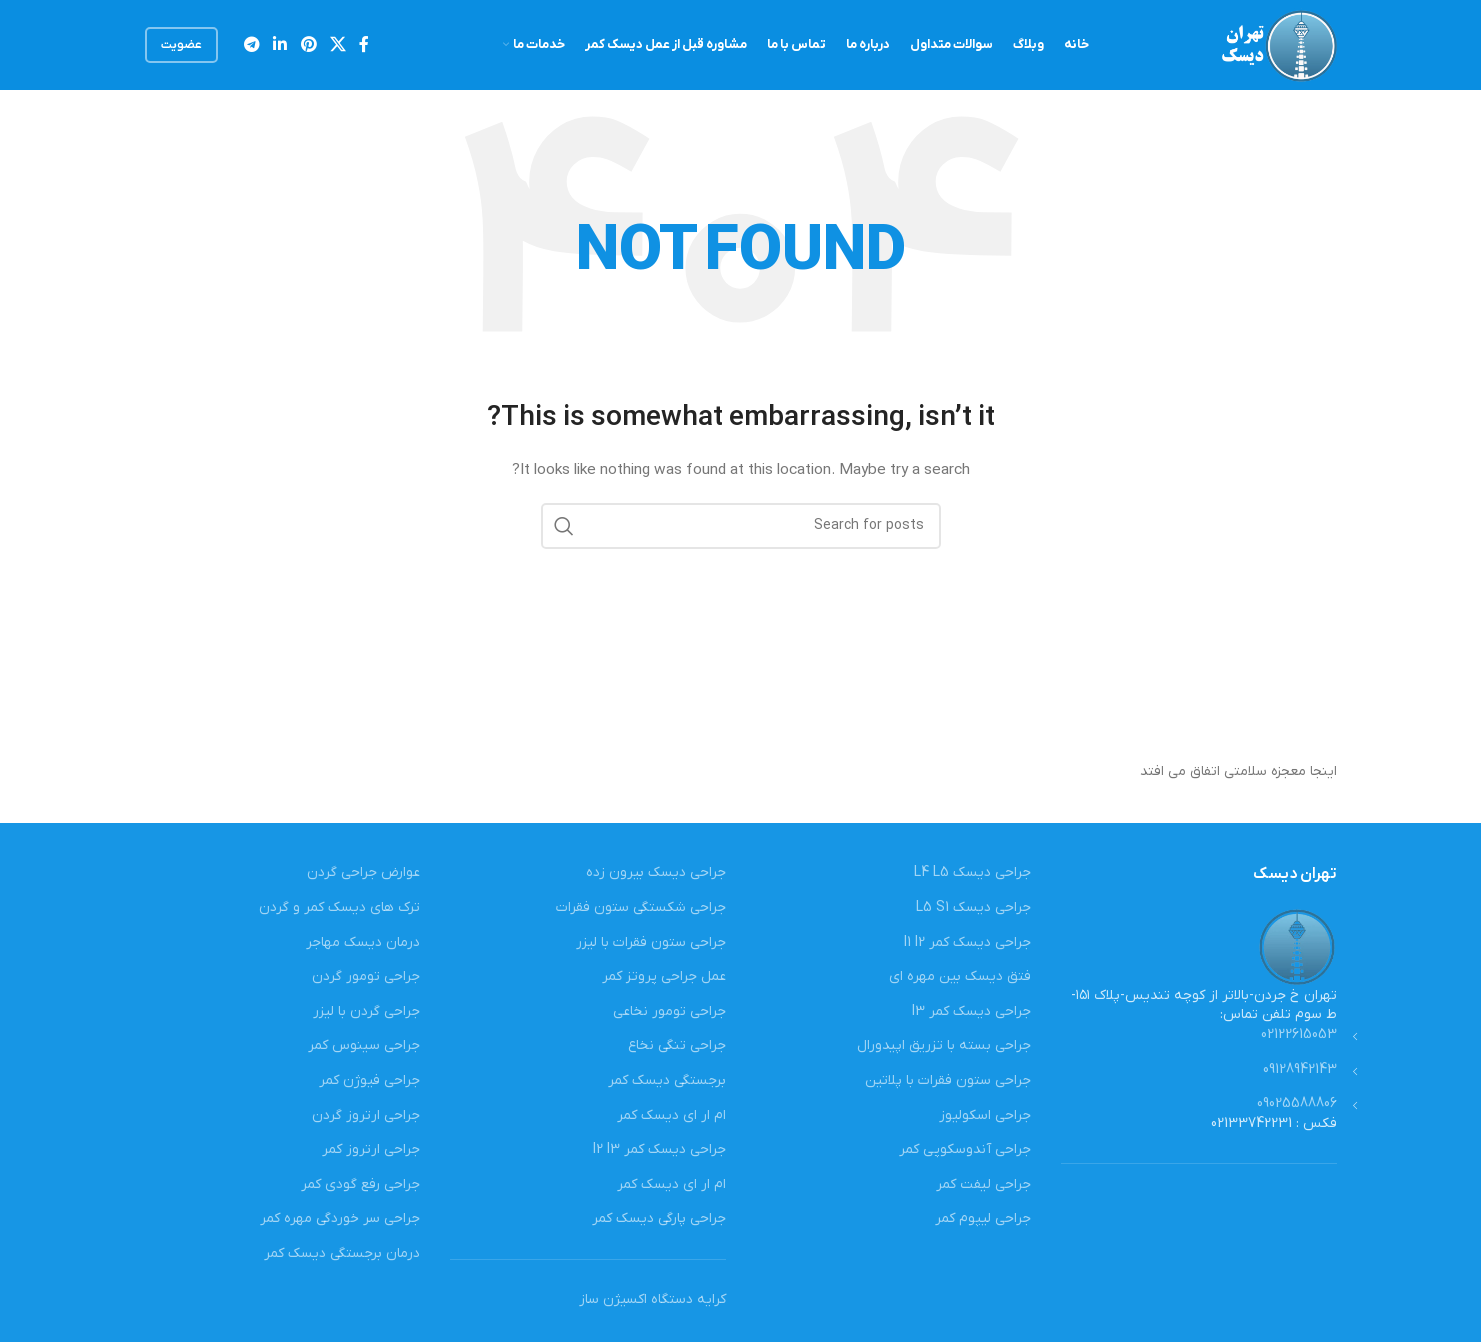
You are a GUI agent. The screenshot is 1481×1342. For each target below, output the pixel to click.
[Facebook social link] (364, 45)
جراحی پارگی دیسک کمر (659, 1218)
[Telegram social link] (252, 45)
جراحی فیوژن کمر (369, 1080)
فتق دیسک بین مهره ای (960, 976)
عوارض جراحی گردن (363, 872)
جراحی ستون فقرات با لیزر (651, 942)
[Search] (741, 526)
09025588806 (1297, 1103)
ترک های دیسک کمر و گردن (339, 907)
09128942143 (1300, 1069)
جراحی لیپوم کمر (983, 1218)
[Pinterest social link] (308, 45)
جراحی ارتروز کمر (371, 1149)
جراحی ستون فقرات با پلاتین (948, 1080)
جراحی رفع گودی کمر (360, 1184)
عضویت (181, 45)
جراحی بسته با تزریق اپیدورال (944, 1045)
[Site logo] (1277, 44)
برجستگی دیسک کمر (667, 1080)
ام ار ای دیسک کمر (671, 1115)
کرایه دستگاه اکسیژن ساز (652, 1299)
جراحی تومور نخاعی (669, 1011)
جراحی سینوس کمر (364, 1045)
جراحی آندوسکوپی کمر (965, 1149)
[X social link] (337, 45)
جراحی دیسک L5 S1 (973, 907)
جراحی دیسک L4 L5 (972, 872)
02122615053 (1299, 1034)
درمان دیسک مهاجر (363, 942)
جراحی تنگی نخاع (677, 1045)
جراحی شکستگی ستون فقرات (641, 907)
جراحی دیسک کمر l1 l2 (967, 942)
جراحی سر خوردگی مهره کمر (340, 1218)
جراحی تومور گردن (366, 976)
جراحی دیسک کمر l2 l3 (659, 1149)
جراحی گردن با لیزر (366, 1011)
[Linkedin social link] (280, 45)
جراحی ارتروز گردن (366, 1115)
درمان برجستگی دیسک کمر (342, 1253)
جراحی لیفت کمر (983, 1184)
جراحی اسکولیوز (985, 1115)
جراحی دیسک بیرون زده (656, 872)
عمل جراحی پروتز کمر (664, 976)
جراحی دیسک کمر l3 (971, 1011)
